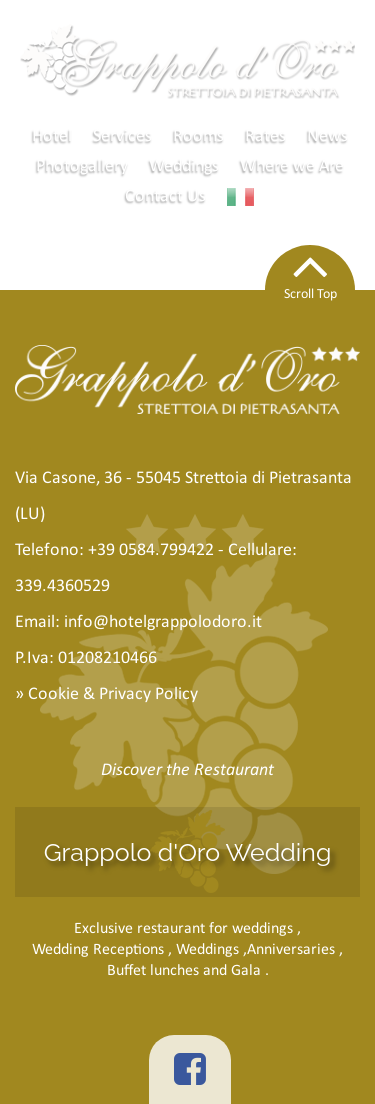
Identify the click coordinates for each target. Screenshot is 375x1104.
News (327, 135)
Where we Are (292, 165)
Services (122, 135)
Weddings (184, 165)
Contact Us (165, 195)
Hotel (52, 135)
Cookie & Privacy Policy (113, 693)
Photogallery (82, 165)
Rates (265, 135)
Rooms (198, 135)
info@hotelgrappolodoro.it (163, 621)
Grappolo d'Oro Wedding (188, 852)
